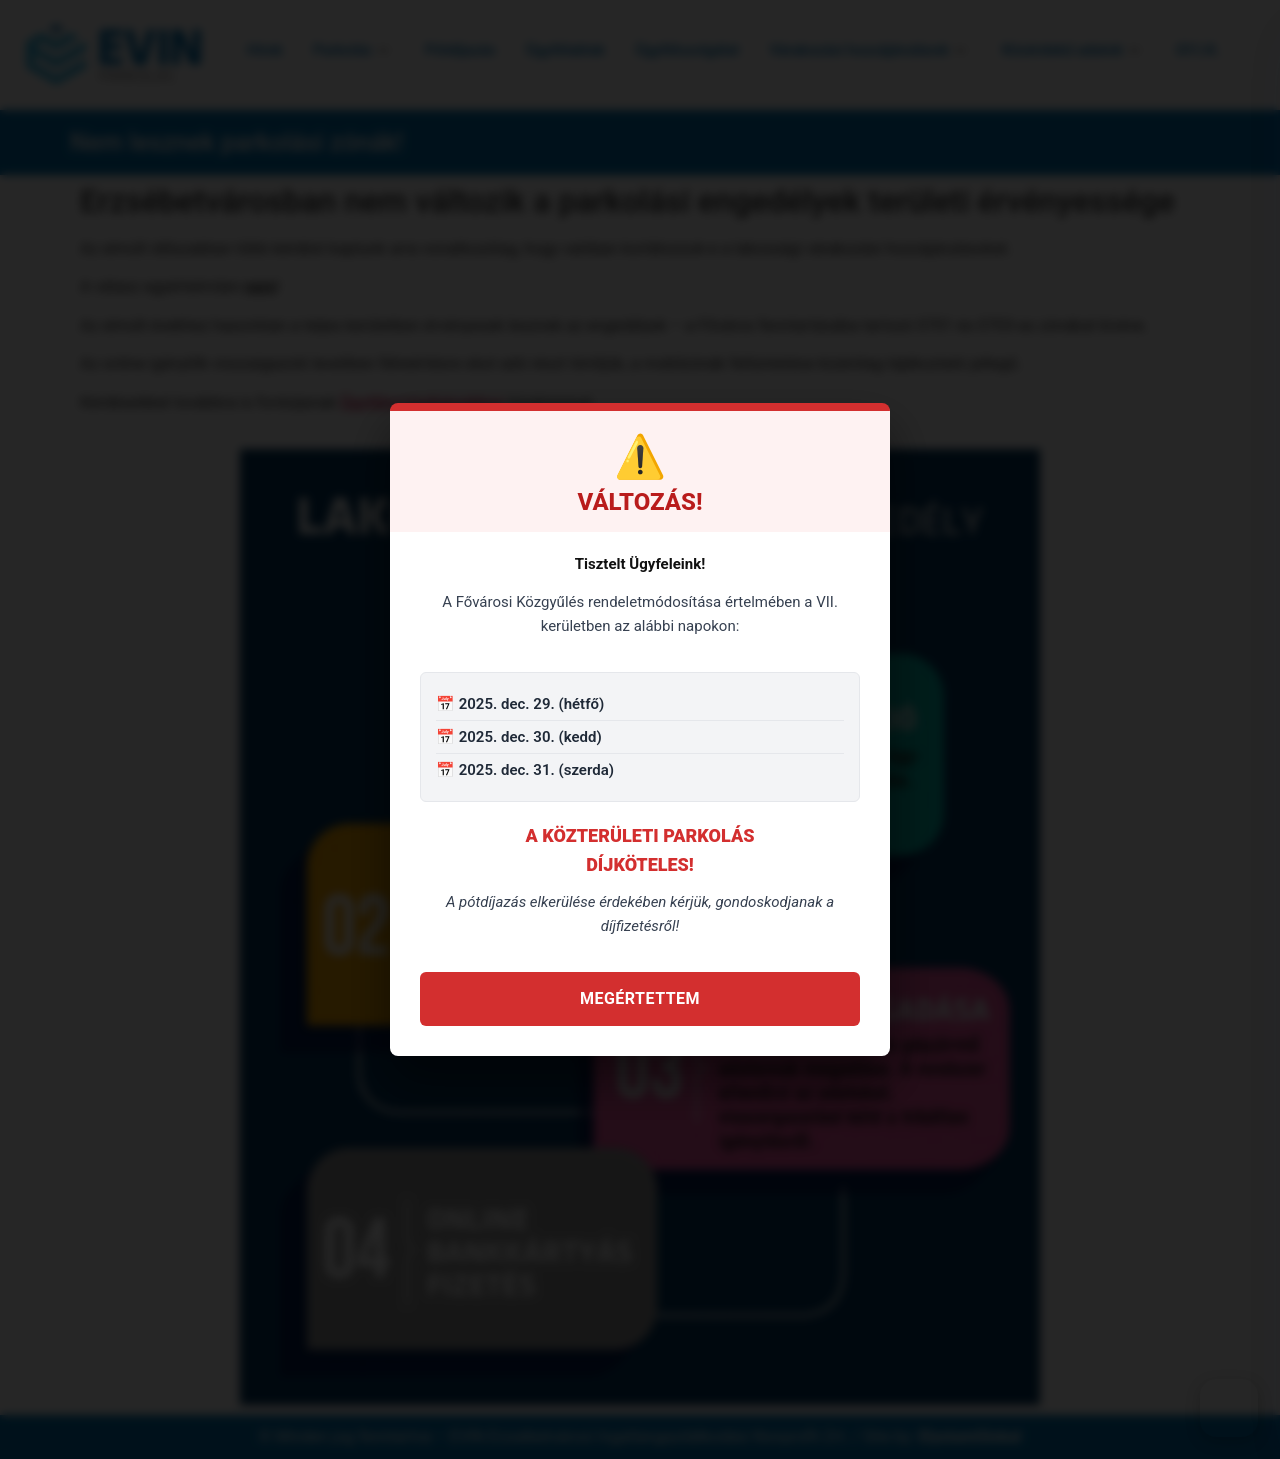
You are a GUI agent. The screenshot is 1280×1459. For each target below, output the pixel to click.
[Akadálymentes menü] (1229, 1408)
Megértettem (640, 998)
